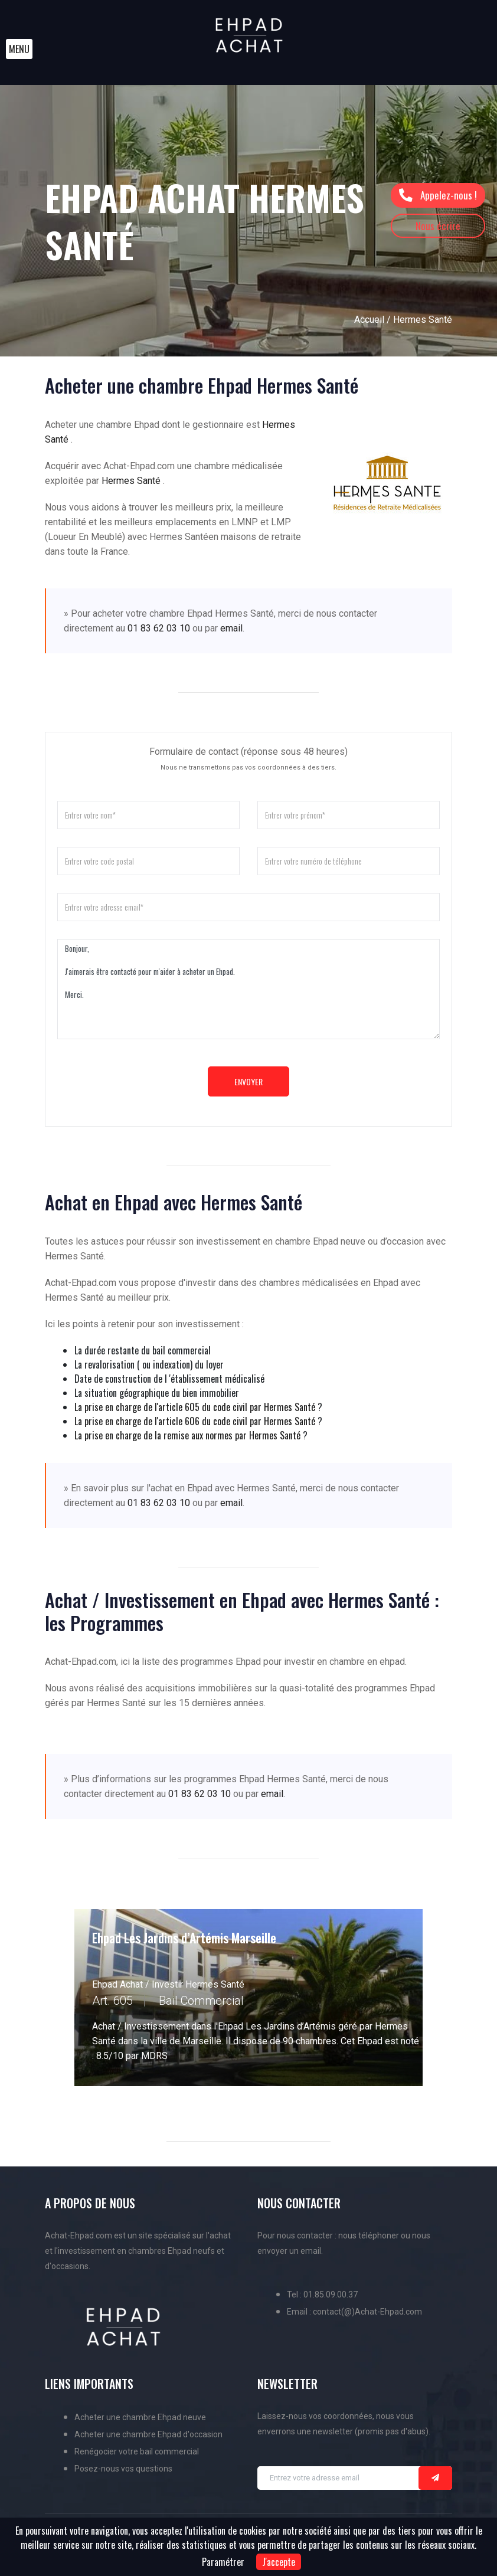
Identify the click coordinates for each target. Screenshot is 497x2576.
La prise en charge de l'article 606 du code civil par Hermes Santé (194, 1421)
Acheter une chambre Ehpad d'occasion (148, 2434)
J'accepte (278, 2562)
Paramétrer (223, 2562)
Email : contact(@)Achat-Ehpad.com (354, 2311)
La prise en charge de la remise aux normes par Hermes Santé (187, 1435)
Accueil (369, 319)
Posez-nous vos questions (123, 2468)
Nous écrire (438, 225)
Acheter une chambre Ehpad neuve (140, 2417)
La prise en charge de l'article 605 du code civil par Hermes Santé (194, 1407)
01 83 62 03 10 (158, 628)
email (231, 628)
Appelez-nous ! (437, 195)
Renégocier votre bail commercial (136, 2451)
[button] (19, 49)
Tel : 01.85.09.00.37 (322, 2294)
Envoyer (248, 1081)
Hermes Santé (132, 480)
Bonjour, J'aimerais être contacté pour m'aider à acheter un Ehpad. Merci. (248, 989)
